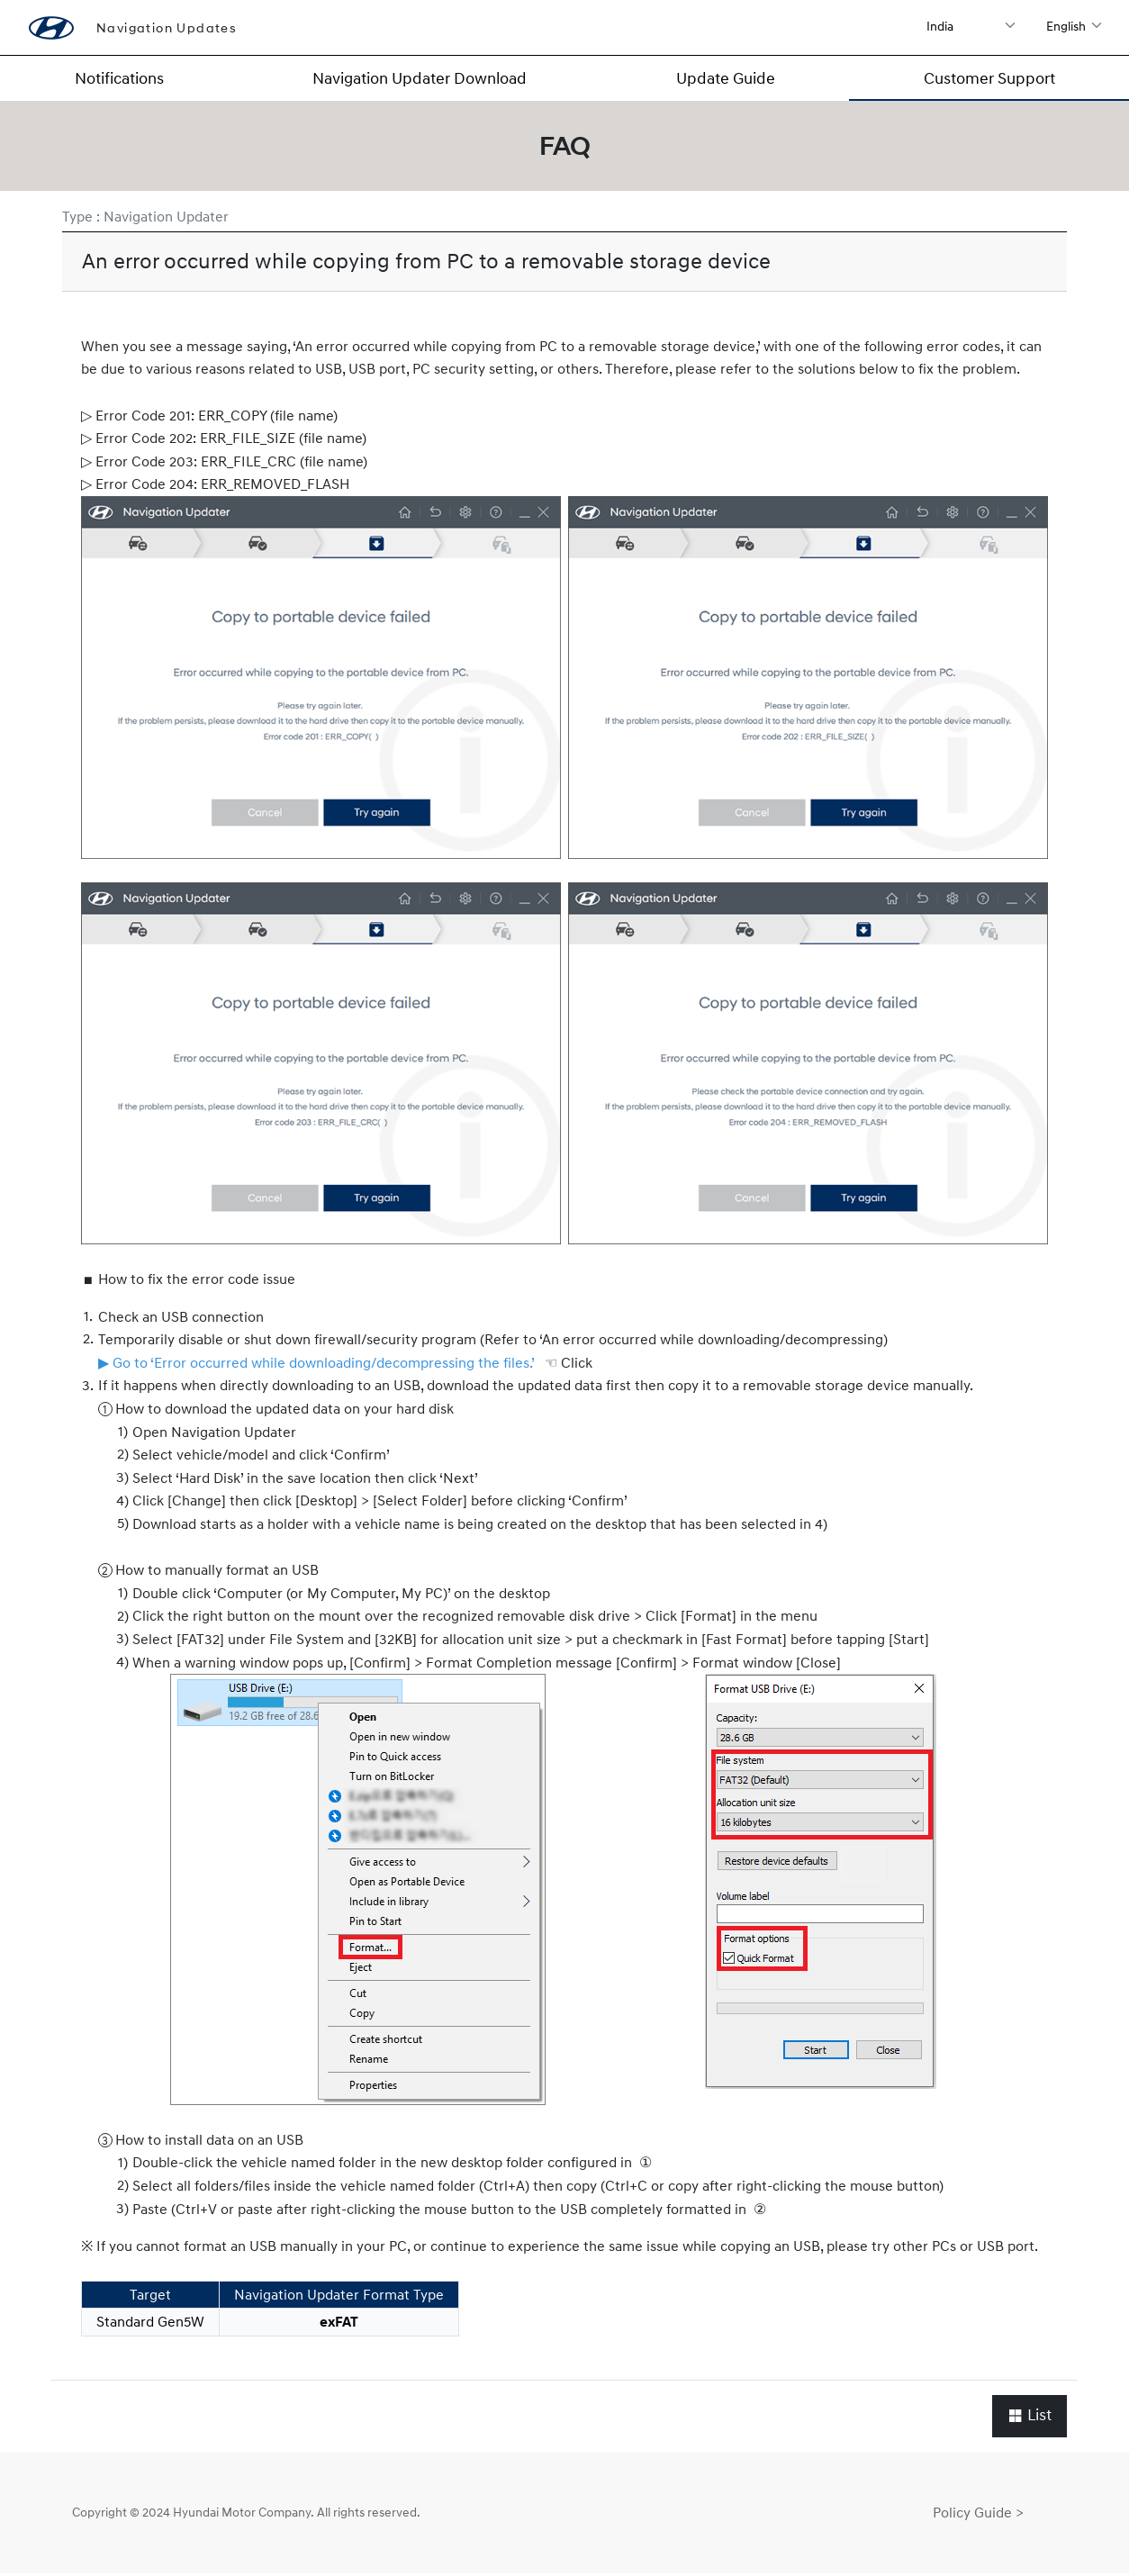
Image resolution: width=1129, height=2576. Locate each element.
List (1029, 2417)
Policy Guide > (978, 2514)
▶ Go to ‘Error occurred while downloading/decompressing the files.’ (316, 1364)
